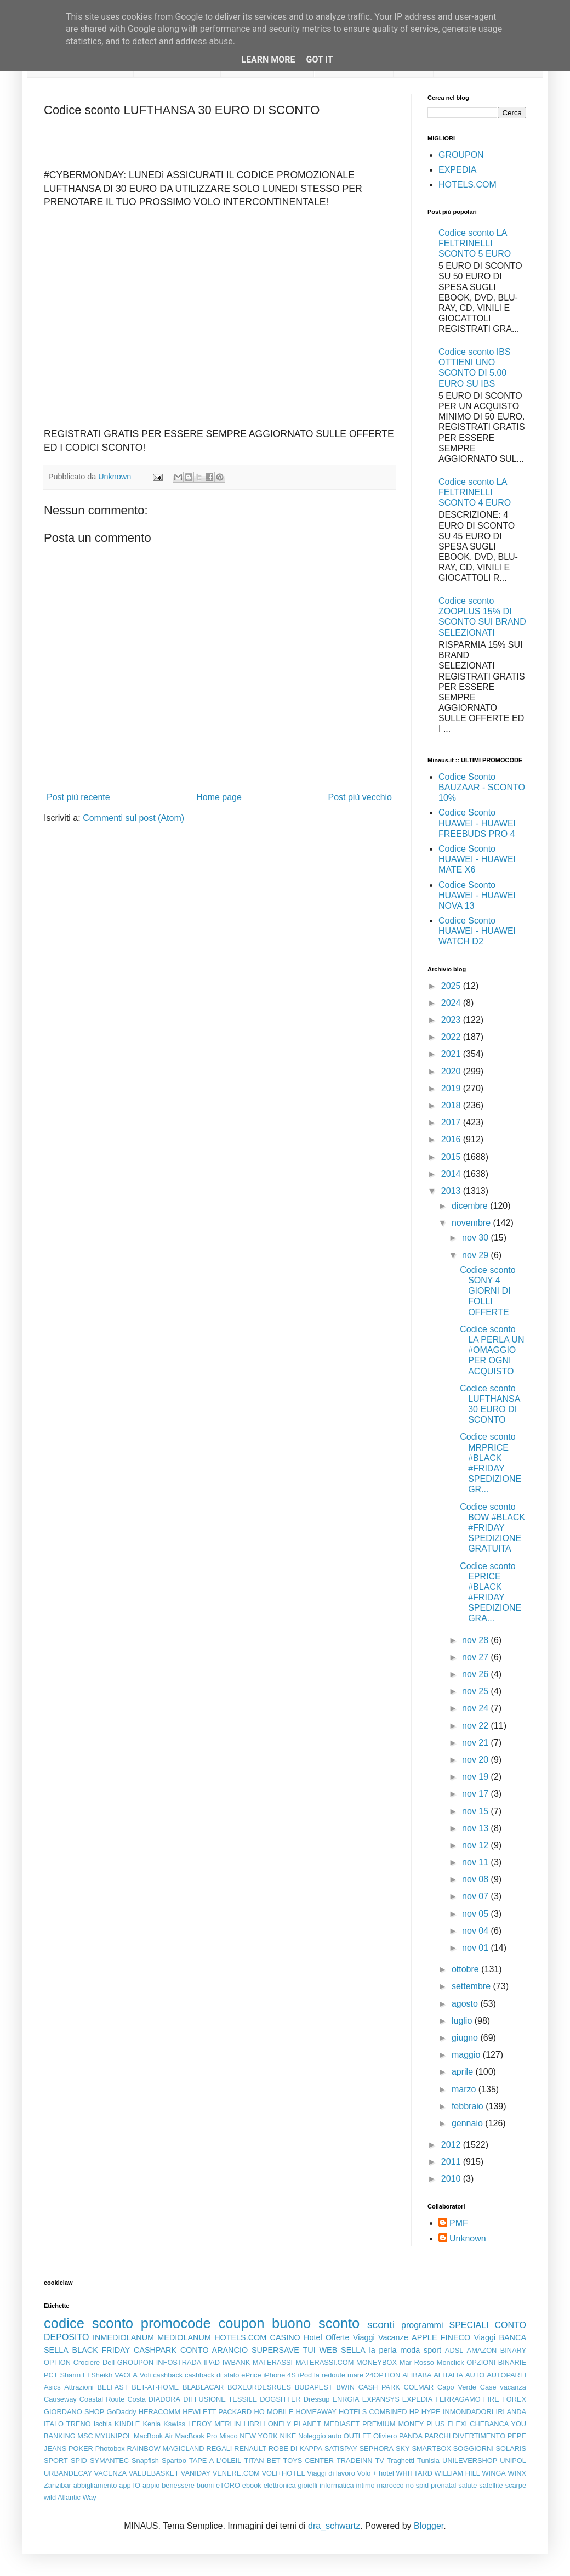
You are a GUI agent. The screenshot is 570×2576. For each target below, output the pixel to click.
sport (432, 2350)
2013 (452, 1191)
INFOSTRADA (178, 2362)
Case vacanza (503, 2387)
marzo (465, 2089)
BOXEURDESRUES (259, 2387)
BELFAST (112, 2387)
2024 (452, 1002)
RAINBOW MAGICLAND (165, 2448)
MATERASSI (273, 2362)
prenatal (443, 2485)
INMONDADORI (468, 2412)
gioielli (308, 2485)
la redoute (329, 2375)
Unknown (467, 2238)
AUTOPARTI (506, 2375)
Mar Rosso (417, 2362)
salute (467, 2485)
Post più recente (78, 797)
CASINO (285, 2337)
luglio (463, 2020)
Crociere (86, 2362)
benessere (178, 2485)
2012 (452, 2144)
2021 (452, 1053)
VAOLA (126, 2375)
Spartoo (174, 2460)
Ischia (103, 2424)
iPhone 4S (279, 2375)
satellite (491, 2485)
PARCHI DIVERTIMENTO (465, 2436)
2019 (452, 1088)
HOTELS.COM (467, 184)
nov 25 (476, 1691)
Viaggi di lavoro (331, 2473)
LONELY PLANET (292, 2424)
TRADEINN (354, 2460)
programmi (422, 2325)
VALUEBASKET (154, 2473)
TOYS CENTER (308, 2460)
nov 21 (476, 1742)
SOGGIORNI (473, 2448)
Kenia (151, 2424)
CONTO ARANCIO (214, 2350)
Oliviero (385, 2436)
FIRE (491, 2399)
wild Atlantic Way (70, 2497)
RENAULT (250, 2448)
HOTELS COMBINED (373, 2412)
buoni (205, 2485)
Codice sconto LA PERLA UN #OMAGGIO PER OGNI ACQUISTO (492, 1350)
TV (379, 2460)
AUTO (475, 2375)
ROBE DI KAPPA (295, 2448)
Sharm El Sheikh (86, 2375)
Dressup (317, 2399)
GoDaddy (121, 2412)
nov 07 (476, 1896)
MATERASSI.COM (324, 2362)
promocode (176, 2323)
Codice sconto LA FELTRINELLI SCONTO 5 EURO (474, 243)
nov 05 (476, 1913)
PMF (458, 2223)
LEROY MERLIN (214, 2424)
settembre (472, 1986)
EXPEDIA (457, 169)
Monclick (450, 2362)
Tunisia (428, 2460)
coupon (241, 2323)
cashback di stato (212, 2375)
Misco (228, 2436)
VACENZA (110, 2473)
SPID (79, 2460)
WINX (517, 2473)
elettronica (280, 2485)
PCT (51, 2375)
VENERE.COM (236, 2473)
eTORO (228, 2485)
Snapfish (145, 2460)
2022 (452, 1036)
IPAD (212, 2362)
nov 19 (476, 1776)
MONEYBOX (376, 2362)
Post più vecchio (360, 797)
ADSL (454, 2350)
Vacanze (393, 2337)
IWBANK (236, 2362)
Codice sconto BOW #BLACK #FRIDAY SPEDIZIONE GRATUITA (492, 1528)
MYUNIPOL (113, 2436)
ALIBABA (416, 2375)
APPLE (424, 2337)
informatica (337, 2485)
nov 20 (476, 1759)
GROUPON (461, 155)
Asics (52, 2387)
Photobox (110, 2448)
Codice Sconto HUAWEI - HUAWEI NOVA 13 (477, 895)
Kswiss (174, 2424)
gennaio (468, 2123)
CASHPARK (155, 2350)
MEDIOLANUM (184, 2337)
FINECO (455, 2337)
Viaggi (484, 2337)
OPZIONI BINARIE (496, 2362)
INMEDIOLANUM (123, 2337)
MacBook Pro (196, 2436)
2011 (452, 2161)
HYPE (431, 2412)
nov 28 (476, 1640)
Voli (145, 2375)
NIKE (288, 2436)
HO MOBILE (274, 2412)
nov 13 (476, 1828)
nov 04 (476, 1930)
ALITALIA (448, 2375)
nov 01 (476, 1947)
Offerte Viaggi (350, 2337)
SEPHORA (377, 2448)
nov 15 (476, 1811)
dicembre (471, 1205)
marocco (390, 2485)
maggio (467, 2054)
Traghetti (400, 2460)
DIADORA (164, 2399)
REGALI (219, 2448)
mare (355, 2375)
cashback (168, 2375)
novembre (472, 1222)
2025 (452, 985)
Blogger (428, 2525)
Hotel (313, 2337)
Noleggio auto (319, 2436)
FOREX (514, 2399)
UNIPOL (513, 2460)
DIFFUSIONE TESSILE (220, 2399)
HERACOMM (159, 2412)
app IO (129, 2485)
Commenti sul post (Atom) (133, 818)
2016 (452, 1139)
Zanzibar (57, 2485)
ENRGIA (346, 2399)
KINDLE (127, 2424)
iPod (305, 2375)
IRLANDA (511, 2412)
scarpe (515, 2485)
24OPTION (383, 2375)
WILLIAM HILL (457, 2473)
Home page (219, 797)
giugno (466, 2037)
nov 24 (476, 1708)
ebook (251, 2485)
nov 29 (476, 1255)
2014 (452, 1174)
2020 (452, 1071)
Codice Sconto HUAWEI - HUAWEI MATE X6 (477, 859)
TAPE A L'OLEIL (215, 2460)
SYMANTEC (109, 2460)
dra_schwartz (334, 2525)
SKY (403, 2448)
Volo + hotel (375, 2473)
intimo (365, 2485)
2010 (452, 2178)
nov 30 (476, 1237)
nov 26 (476, 1674)
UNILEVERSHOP (469, 2460)
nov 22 (476, 1725)
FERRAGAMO (457, 2399)
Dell (108, 2362)
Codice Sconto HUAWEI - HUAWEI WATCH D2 (477, 931)
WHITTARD (414, 2473)
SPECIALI (469, 2325)
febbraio (469, 2106)
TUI (309, 2350)
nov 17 (476, 1793)
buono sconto (316, 2323)
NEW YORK (259, 2436)
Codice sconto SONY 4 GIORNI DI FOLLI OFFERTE (487, 1291)
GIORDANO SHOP (74, 2412)
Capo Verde (456, 2387)
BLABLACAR (203, 2387)
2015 (452, 1157)
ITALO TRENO (67, 2424)
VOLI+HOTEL (283, 2473)
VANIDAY (195, 2473)
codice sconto (88, 2323)
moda (410, 2350)
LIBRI (252, 2424)
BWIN (345, 2387)
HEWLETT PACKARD (217, 2412)
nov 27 (476, 1657)
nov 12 (476, 1845)
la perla (383, 2350)
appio (150, 2485)
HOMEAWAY (316, 2412)
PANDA (411, 2436)
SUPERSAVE (275, 2350)
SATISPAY (340, 2448)
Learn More (268, 59)
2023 (452, 1019)
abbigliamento (95, 2485)
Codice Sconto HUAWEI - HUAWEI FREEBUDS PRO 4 (477, 823)
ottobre (466, 1969)
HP (414, 2412)
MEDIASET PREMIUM (360, 2424)
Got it (319, 59)
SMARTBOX (431, 2448)
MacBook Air (153, 2436)
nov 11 (476, 1862)
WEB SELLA (343, 2350)
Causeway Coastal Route (84, 2399)
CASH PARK (379, 2387)
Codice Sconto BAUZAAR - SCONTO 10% (481, 787)
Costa (136, 2399)
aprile (464, 2071)
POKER (81, 2448)
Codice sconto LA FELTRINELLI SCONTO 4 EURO (474, 492)
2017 (452, 1122)
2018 (452, 1105)
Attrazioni (78, 2387)
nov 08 (476, 1879)
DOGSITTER (280, 2399)
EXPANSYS (381, 2399)
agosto (466, 2003)
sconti (381, 2324)
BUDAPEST (314, 2387)
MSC (85, 2436)
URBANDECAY (68, 2473)
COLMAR (419, 2387)
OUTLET (357, 2436)
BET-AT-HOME (155, 2387)
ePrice (251, 2375)
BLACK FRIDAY (101, 2350)
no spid (417, 2485)
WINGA (494, 2473)
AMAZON (482, 2350)
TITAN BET (262, 2460)
